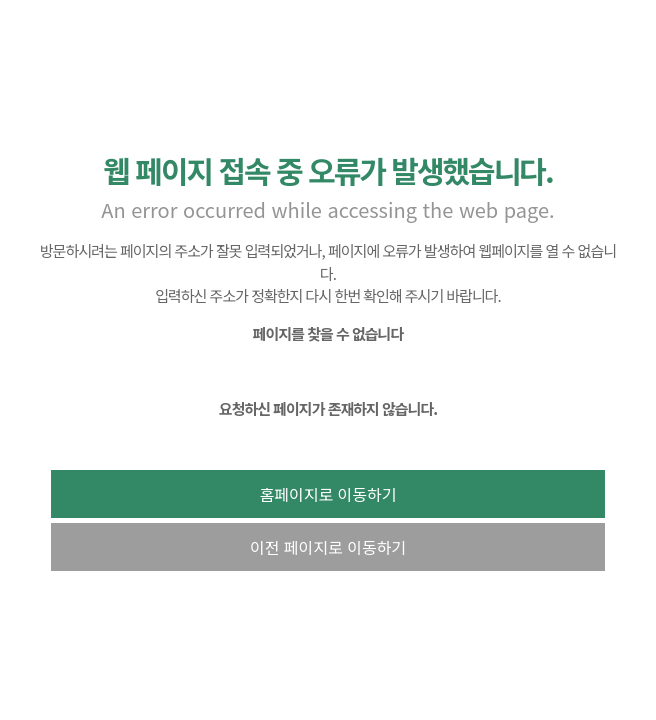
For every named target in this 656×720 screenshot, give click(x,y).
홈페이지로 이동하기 (328, 494)
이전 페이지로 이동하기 (328, 547)
